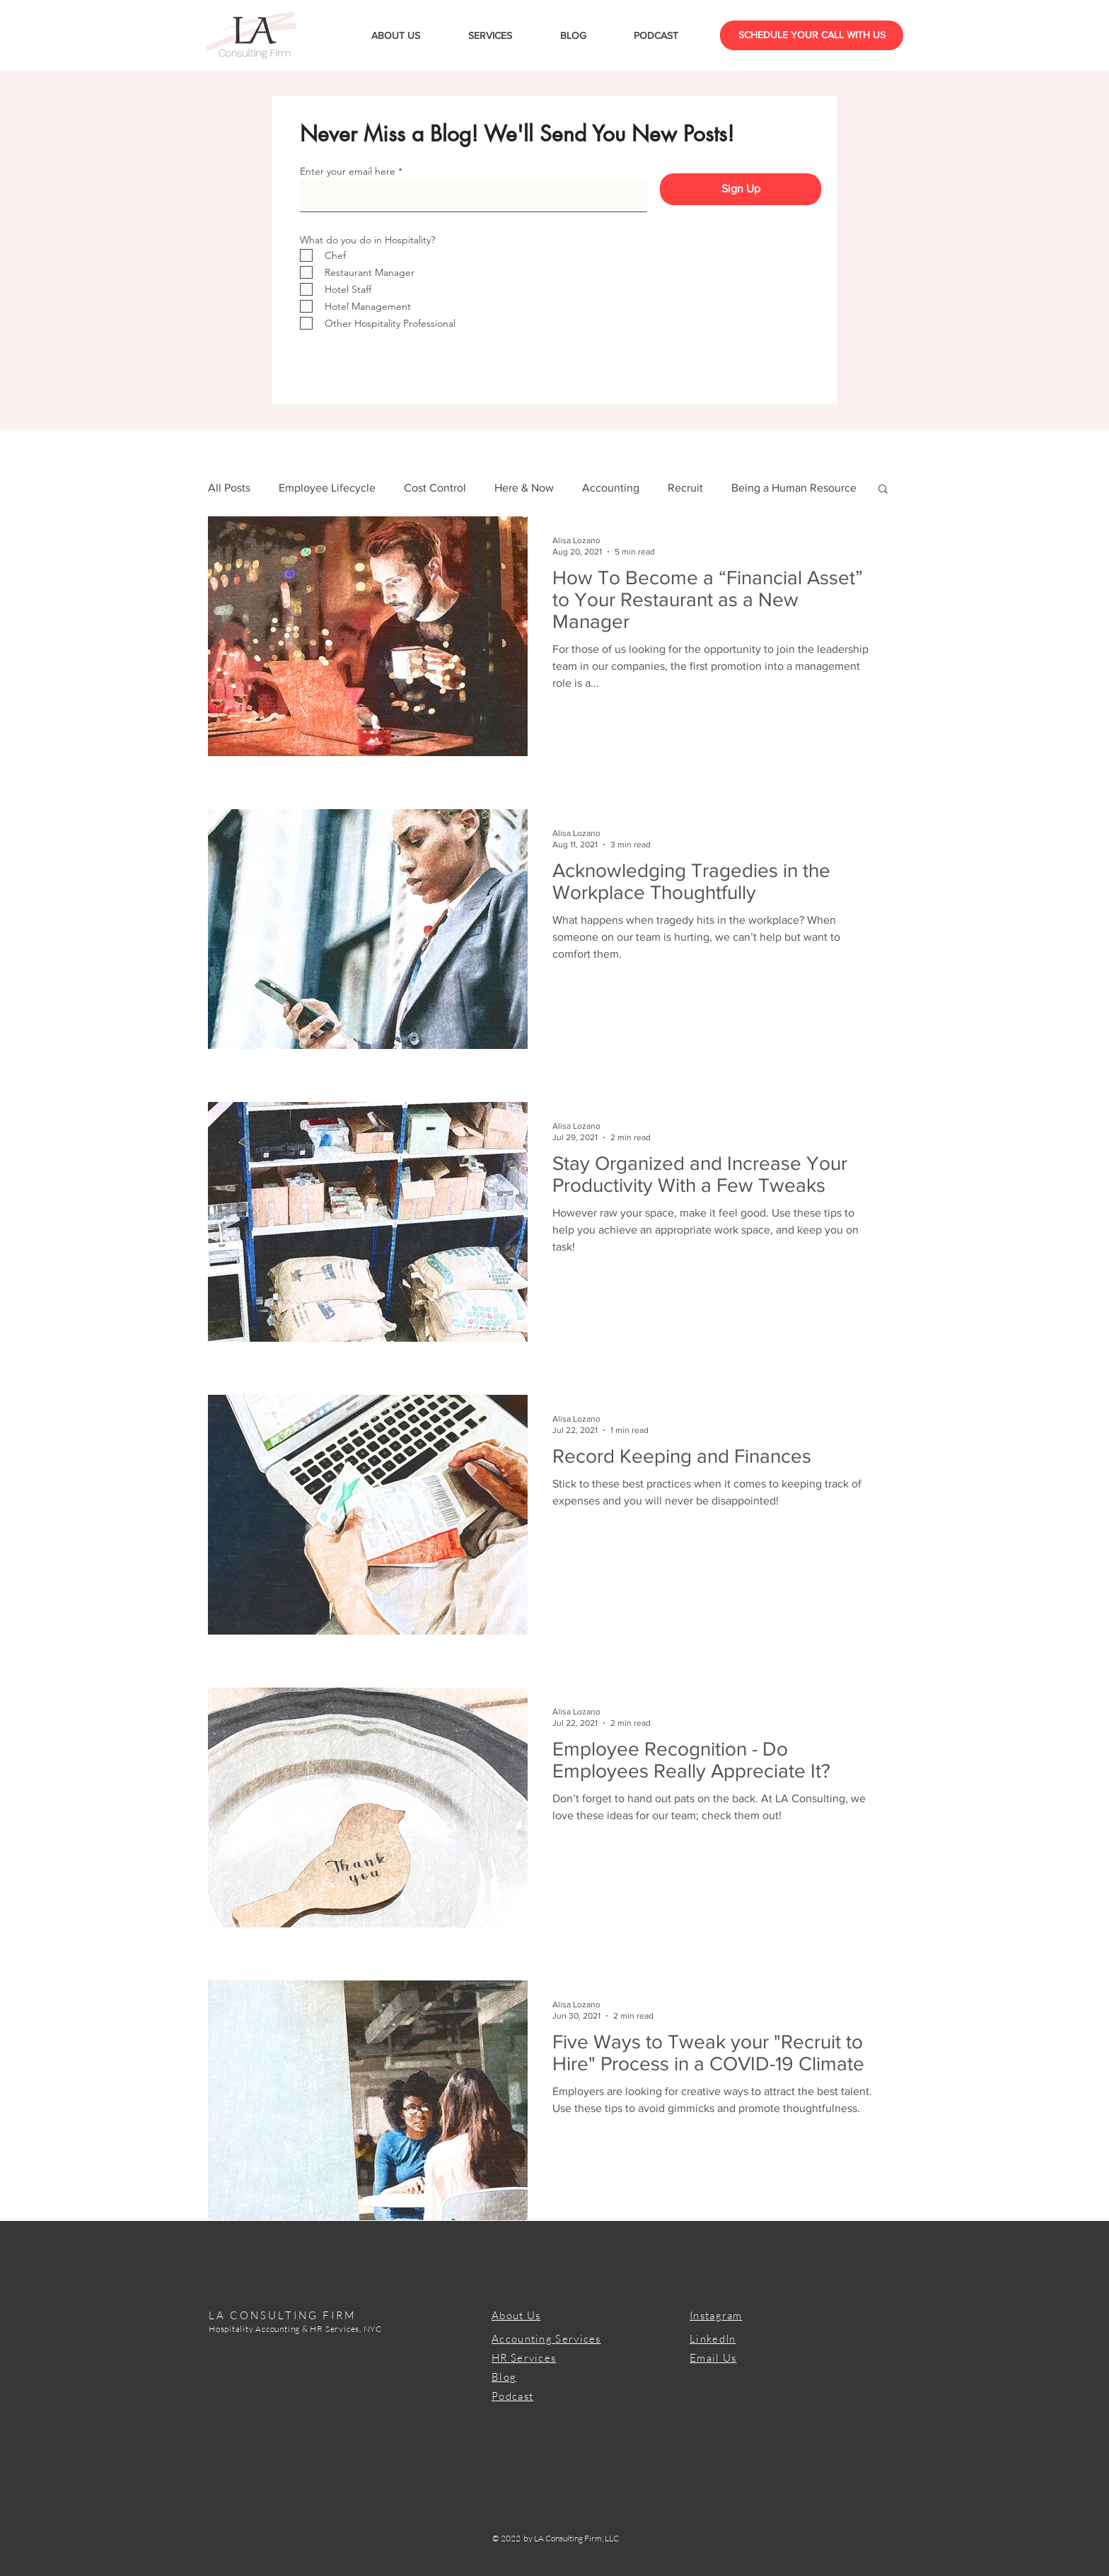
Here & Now (524, 488)
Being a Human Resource (794, 488)
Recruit (685, 488)
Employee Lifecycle (327, 488)
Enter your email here (347, 171)
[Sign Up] (740, 189)
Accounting (610, 488)
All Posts (229, 488)
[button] (883, 489)
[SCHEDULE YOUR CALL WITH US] (811, 35)
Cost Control (435, 488)
